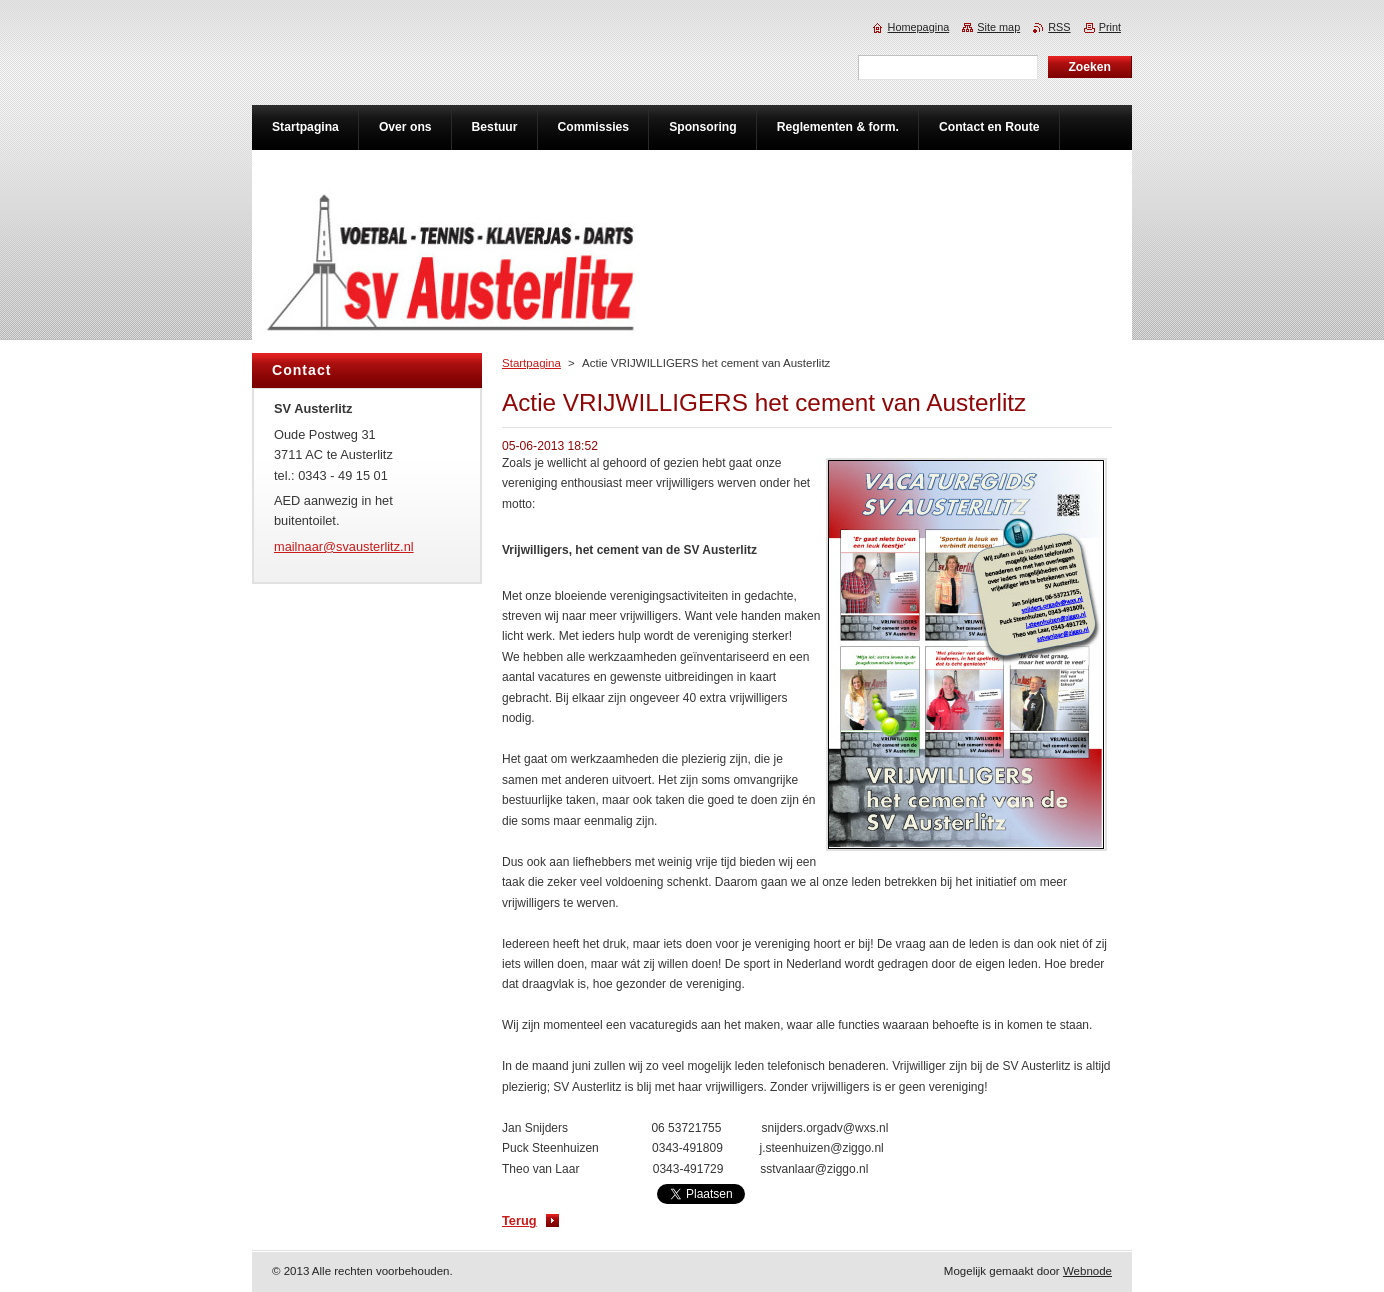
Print (1110, 27)
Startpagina (531, 363)
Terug (519, 1220)
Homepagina (919, 27)
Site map (998, 27)
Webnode (1087, 1271)
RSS (1059, 27)
